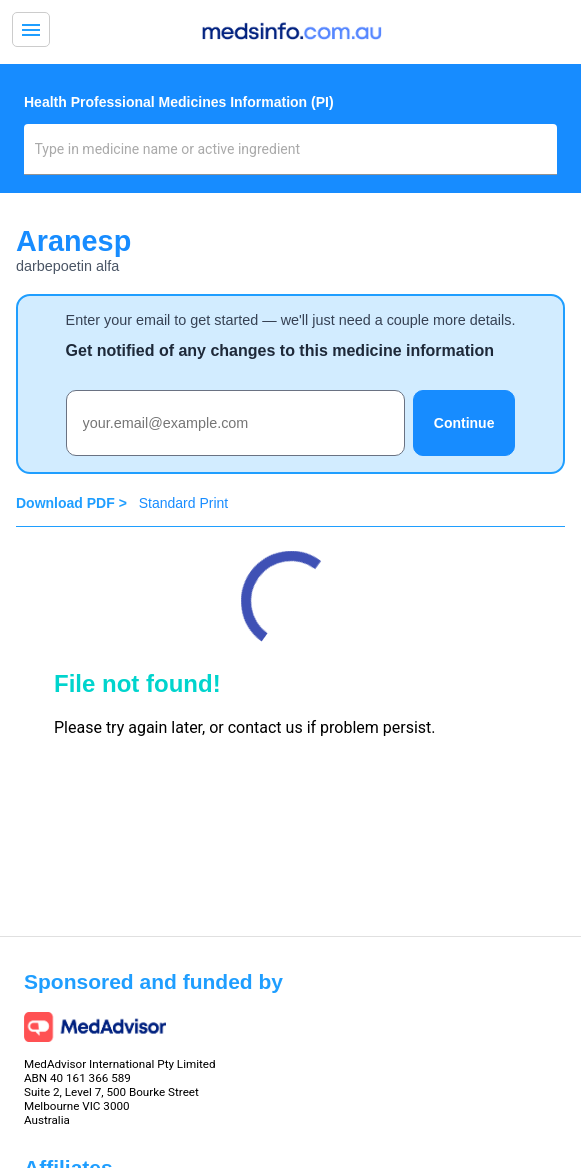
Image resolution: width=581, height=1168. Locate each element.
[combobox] (291, 157)
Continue (464, 423)
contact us (265, 727)
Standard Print (184, 503)
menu (31, 30)
